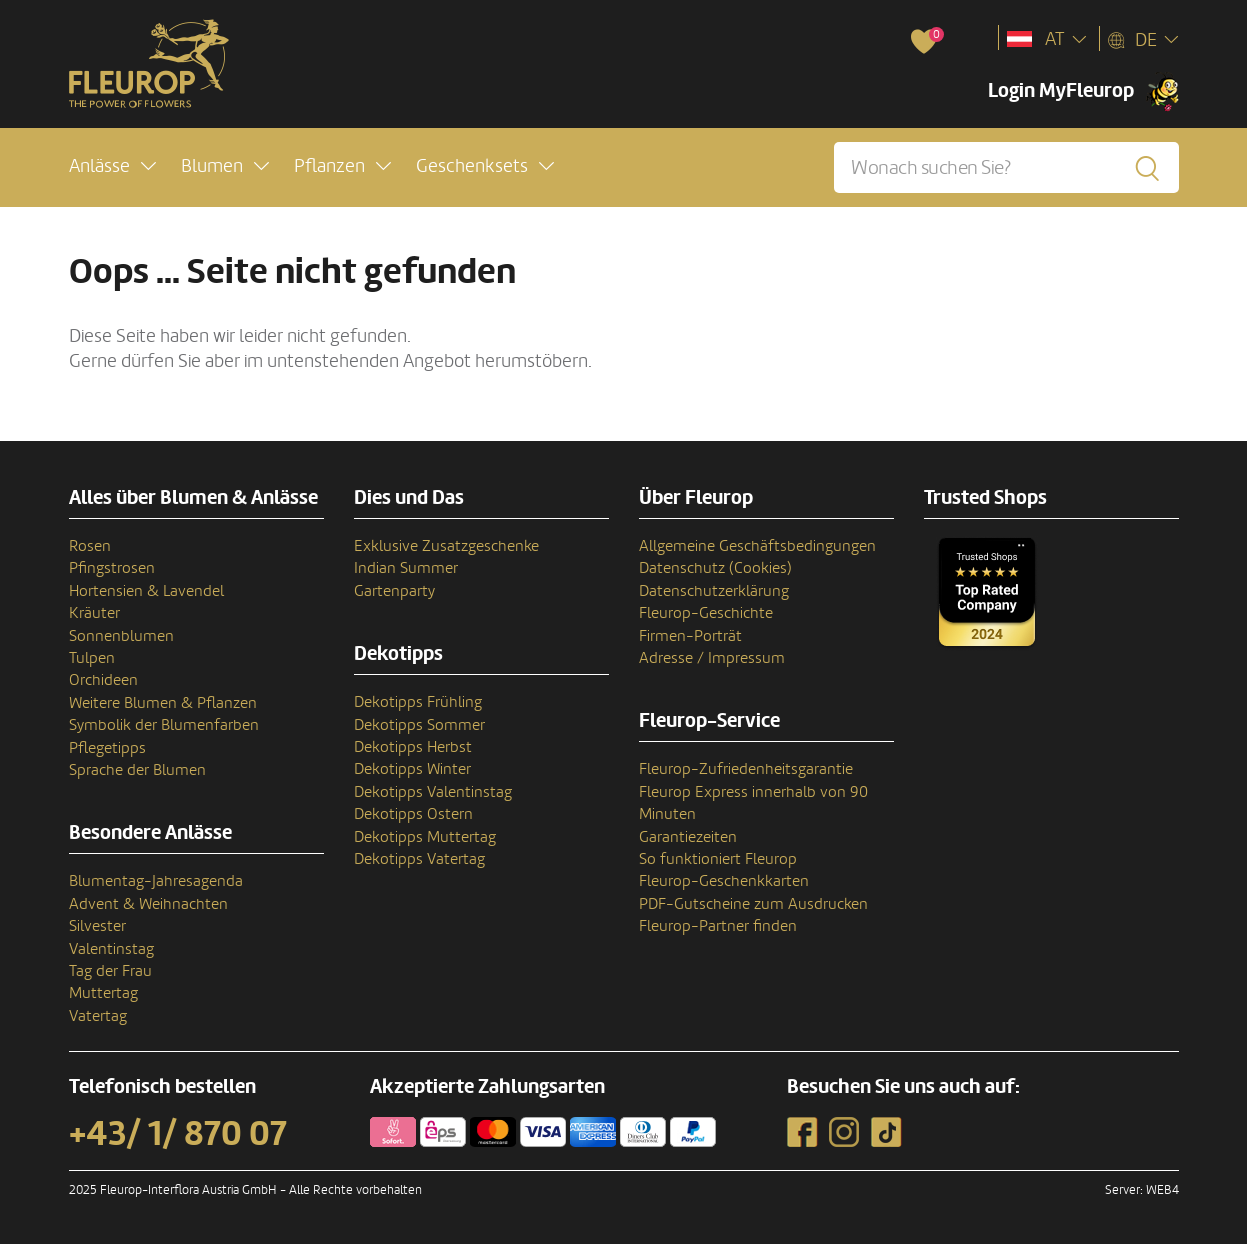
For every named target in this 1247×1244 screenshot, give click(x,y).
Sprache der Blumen (137, 770)
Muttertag (103, 993)
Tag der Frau (110, 971)
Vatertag (98, 1016)
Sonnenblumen (121, 636)
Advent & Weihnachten (148, 904)
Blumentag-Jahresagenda (156, 881)
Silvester (97, 926)
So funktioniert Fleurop (718, 859)
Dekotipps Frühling (418, 702)
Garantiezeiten (688, 837)
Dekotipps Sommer (419, 725)
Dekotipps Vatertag (419, 859)
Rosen (90, 546)
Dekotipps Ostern (413, 814)
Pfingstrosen (112, 568)
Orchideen (103, 680)
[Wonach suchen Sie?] (1006, 167)
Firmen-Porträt (690, 636)
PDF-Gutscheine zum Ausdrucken (753, 904)
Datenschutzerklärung (714, 591)
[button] (112, 166)
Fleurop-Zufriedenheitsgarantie (746, 769)
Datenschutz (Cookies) (715, 568)
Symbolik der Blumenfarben (164, 725)
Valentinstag (111, 949)
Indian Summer (406, 568)
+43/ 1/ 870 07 (178, 1134)
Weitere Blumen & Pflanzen (163, 703)
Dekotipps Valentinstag (433, 792)
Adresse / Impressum (712, 658)
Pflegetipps (107, 748)
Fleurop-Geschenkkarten (724, 881)
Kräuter (94, 613)
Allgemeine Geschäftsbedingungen (757, 546)
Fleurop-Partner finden (718, 926)
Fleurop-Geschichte (706, 613)
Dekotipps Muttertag (425, 837)
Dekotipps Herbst (413, 747)
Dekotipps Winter (412, 769)
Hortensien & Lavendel (146, 591)
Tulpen (92, 658)
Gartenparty (394, 591)
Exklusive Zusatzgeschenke (446, 546)
